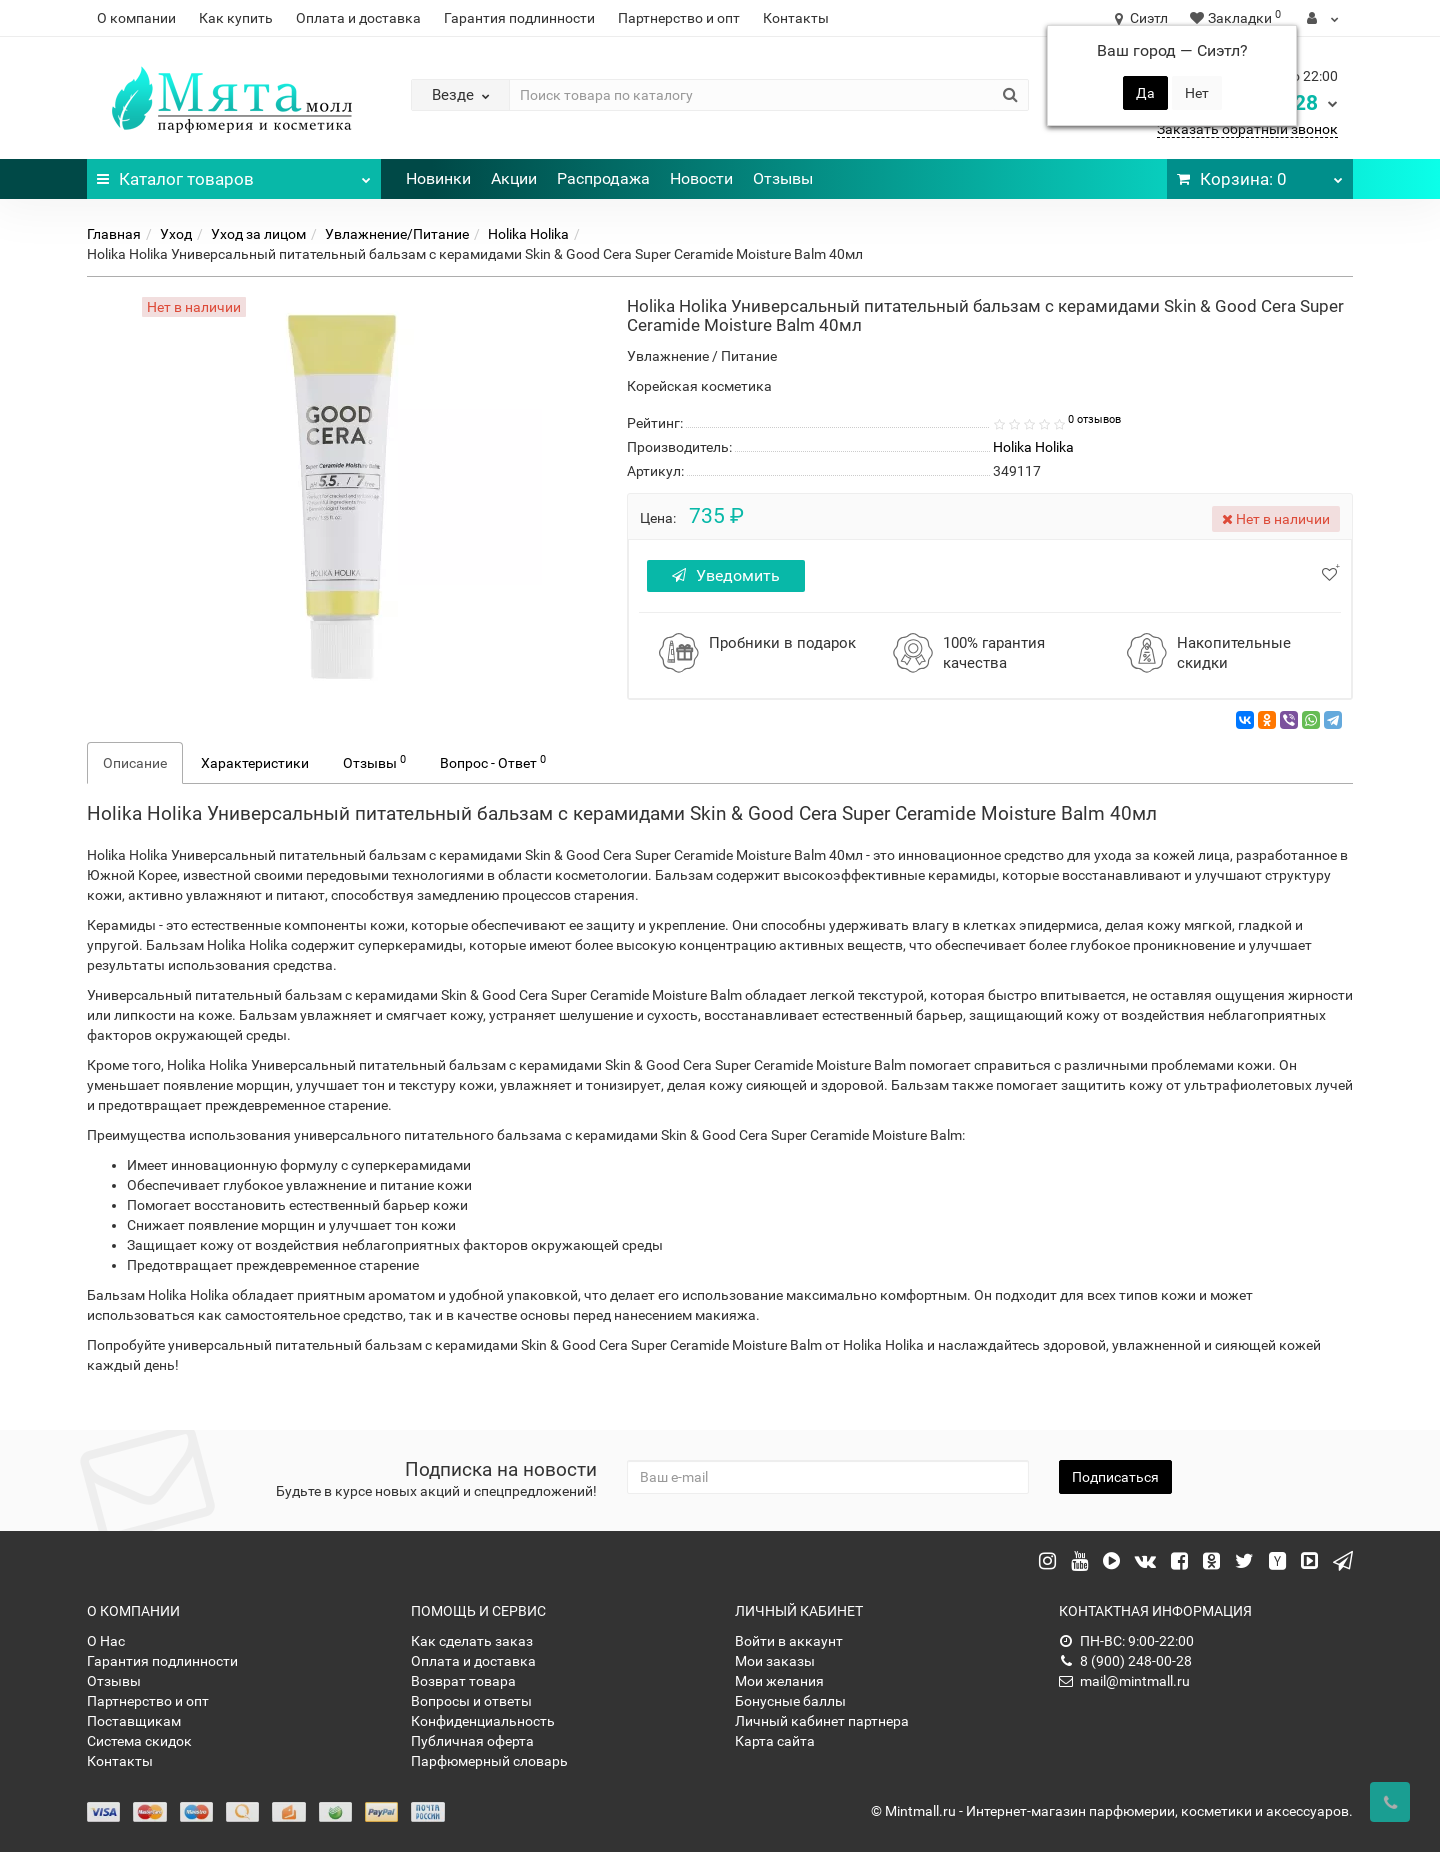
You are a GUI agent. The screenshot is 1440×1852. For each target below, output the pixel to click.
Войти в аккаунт (789, 1641)
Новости (701, 178)
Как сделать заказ (472, 1641)
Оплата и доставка (358, 18)
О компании (136, 18)
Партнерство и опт (679, 18)
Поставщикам (134, 1721)
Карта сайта (775, 1741)
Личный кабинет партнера (822, 1721)
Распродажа (603, 178)
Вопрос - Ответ (493, 762)
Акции (514, 178)
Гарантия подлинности (519, 18)
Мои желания (779, 1681)
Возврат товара (463, 1681)
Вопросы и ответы (471, 1701)
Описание (135, 763)
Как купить (236, 18)
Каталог (234, 174)
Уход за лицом (258, 234)
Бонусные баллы (790, 1701)
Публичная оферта (472, 1741)
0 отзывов (1094, 419)
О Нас (106, 1641)
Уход (176, 234)
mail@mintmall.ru (1124, 1681)
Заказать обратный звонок (1247, 129)
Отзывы (783, 178)
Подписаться (1115, 1477)
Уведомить (728, 575)
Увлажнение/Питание (397, 234)
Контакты (796, 18)
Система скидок (139, 1741)
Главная (114, 234)
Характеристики (255, 763)
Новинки (438, 178)
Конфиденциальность (483, 1721)
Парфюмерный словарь (489, 1761)
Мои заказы (775, 1661)
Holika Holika (528, 234)
